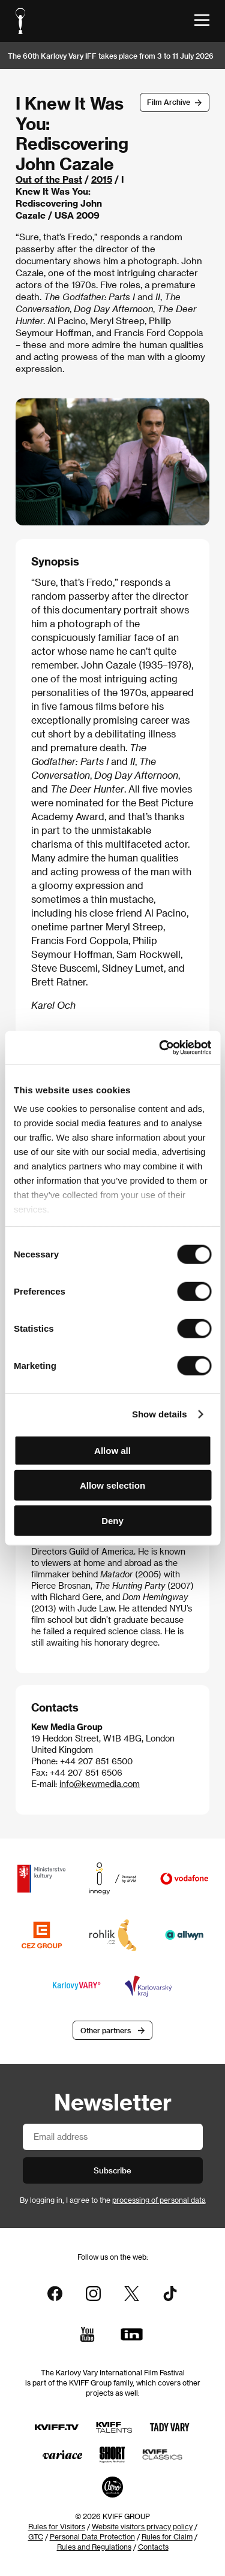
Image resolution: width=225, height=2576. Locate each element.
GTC (35, 2536)
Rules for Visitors (56, 2526)
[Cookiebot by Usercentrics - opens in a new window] (160, 1048)
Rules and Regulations (94, 2546)
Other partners (105, 2030)
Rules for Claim (167, 2536)
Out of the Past (49, 179)
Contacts (153, 2546)
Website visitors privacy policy (142, 2526)
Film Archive (168, 102)
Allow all (112, 1450)
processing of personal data (159, 2200)
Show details (159, 1414)
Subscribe (112, 2170)
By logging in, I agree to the (113, 2200)
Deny (112, 1520)
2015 (101, 179)
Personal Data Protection (92, 2536)
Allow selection (112, 1485)
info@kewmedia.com (99, 1784)
